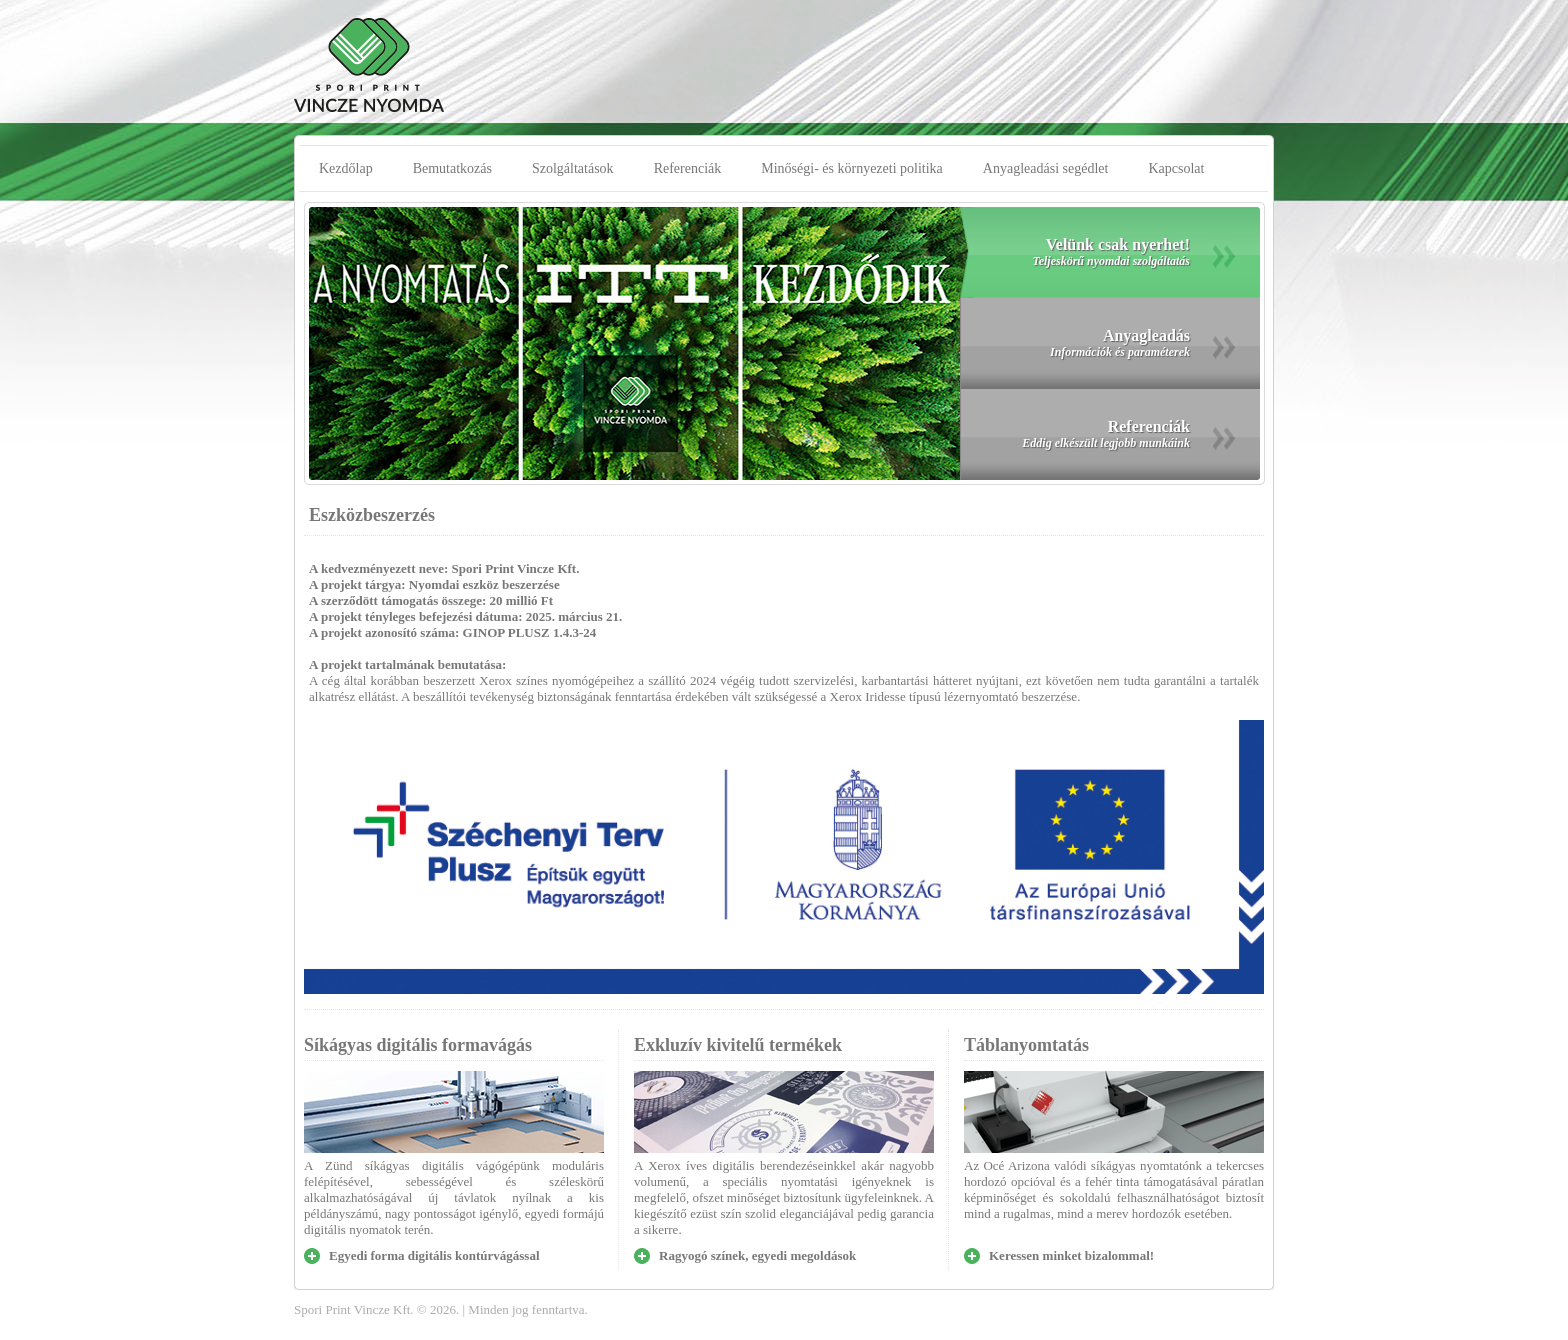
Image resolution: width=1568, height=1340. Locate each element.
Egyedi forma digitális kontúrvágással (434, 1255)
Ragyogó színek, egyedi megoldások (757, 1255)
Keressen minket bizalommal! (1071, 1255)
